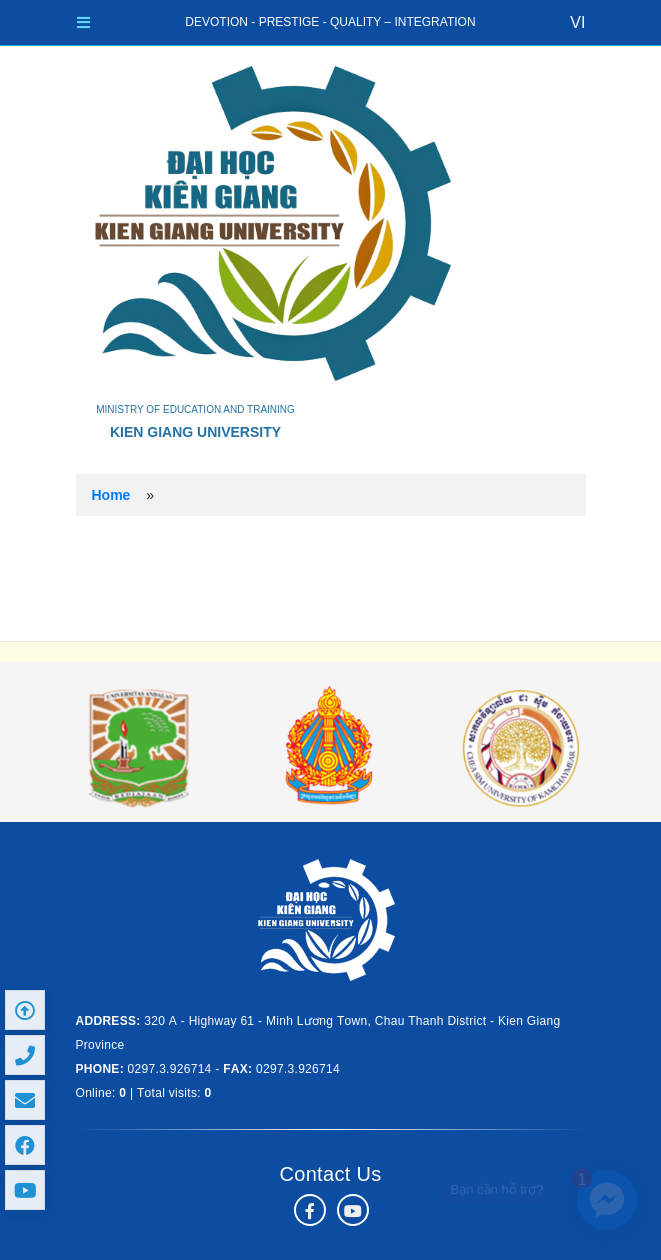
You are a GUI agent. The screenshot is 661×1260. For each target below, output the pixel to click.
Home (111, 495)
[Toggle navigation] (83, 22)
